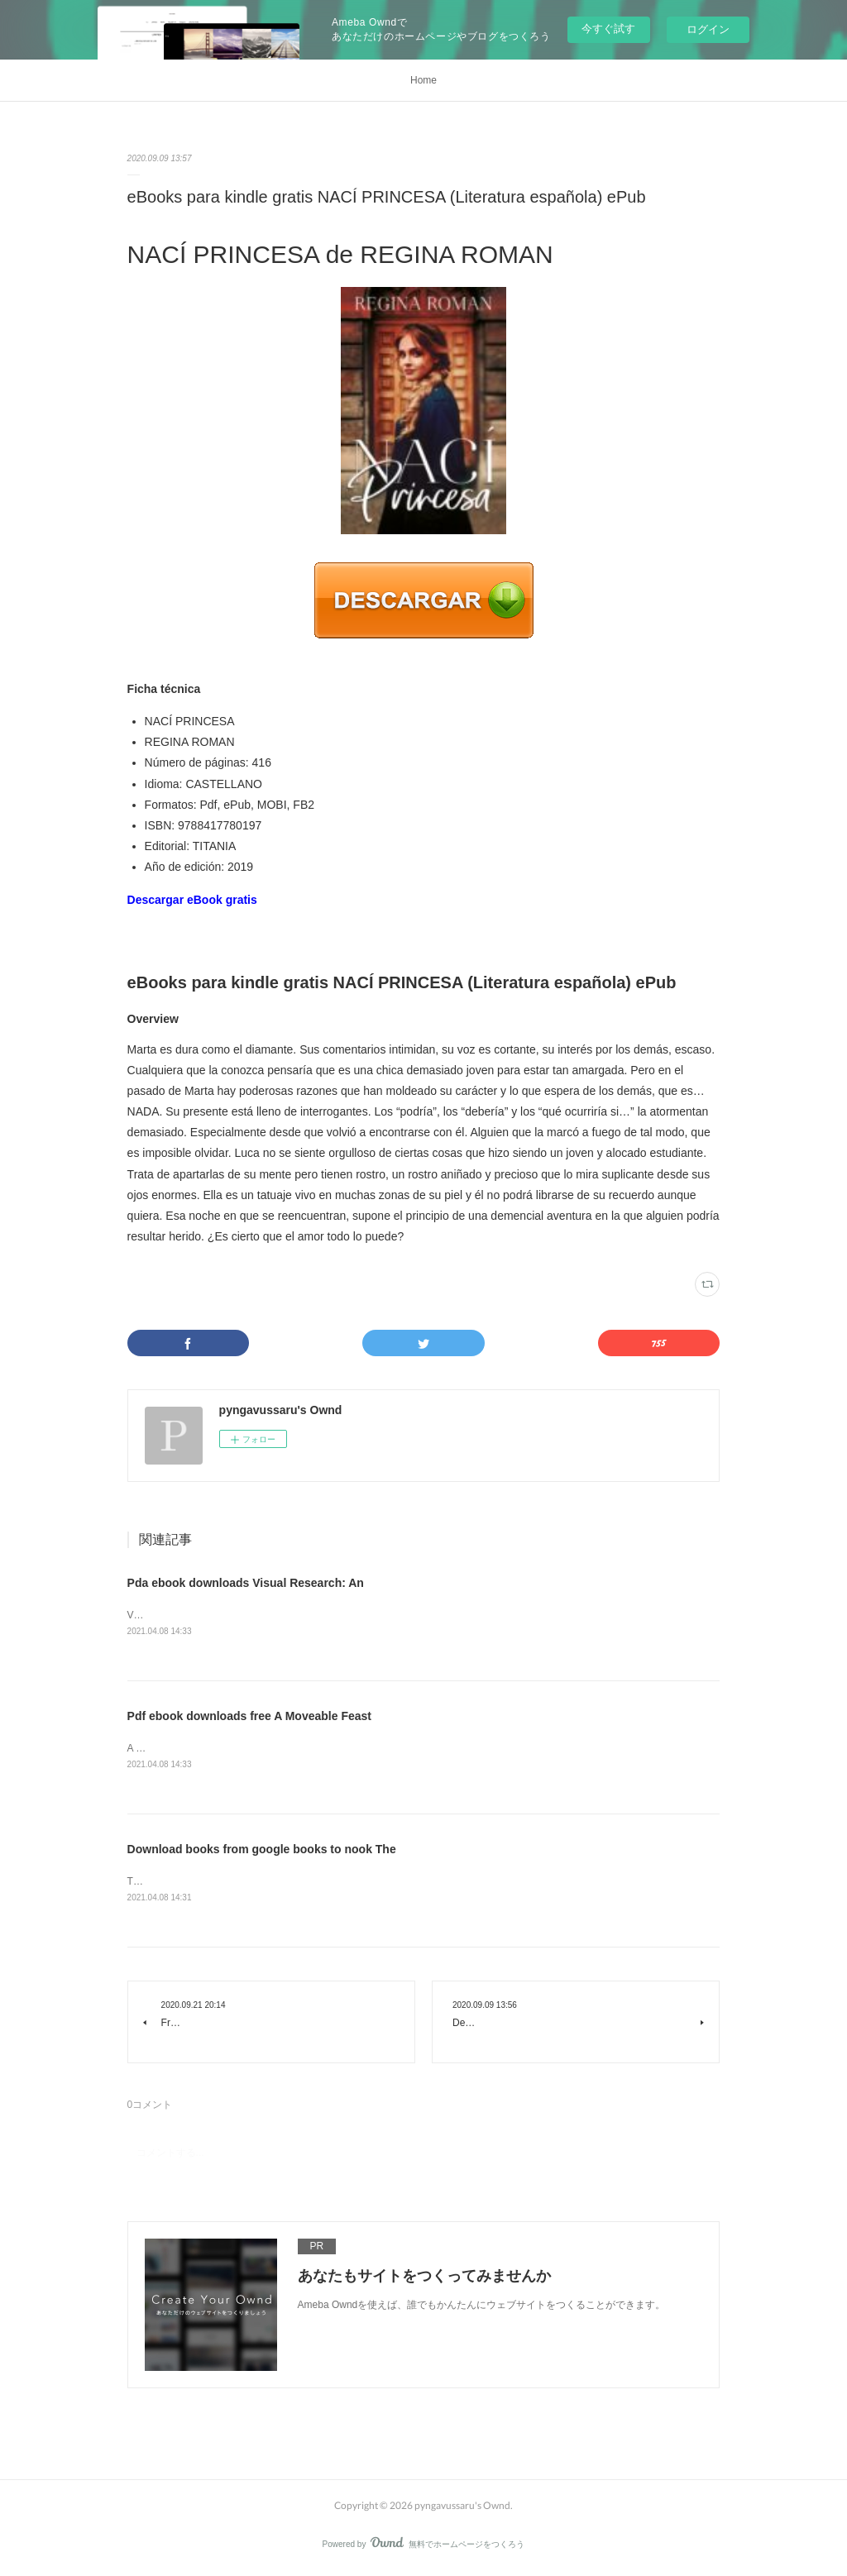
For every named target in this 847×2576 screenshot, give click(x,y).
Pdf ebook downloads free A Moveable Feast (249, 1717)
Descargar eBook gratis (192, 899)
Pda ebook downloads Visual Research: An (245, 1582)
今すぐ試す (608, 28)
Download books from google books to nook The (261, 1851)
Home (423, 80)
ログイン (708, 29)
